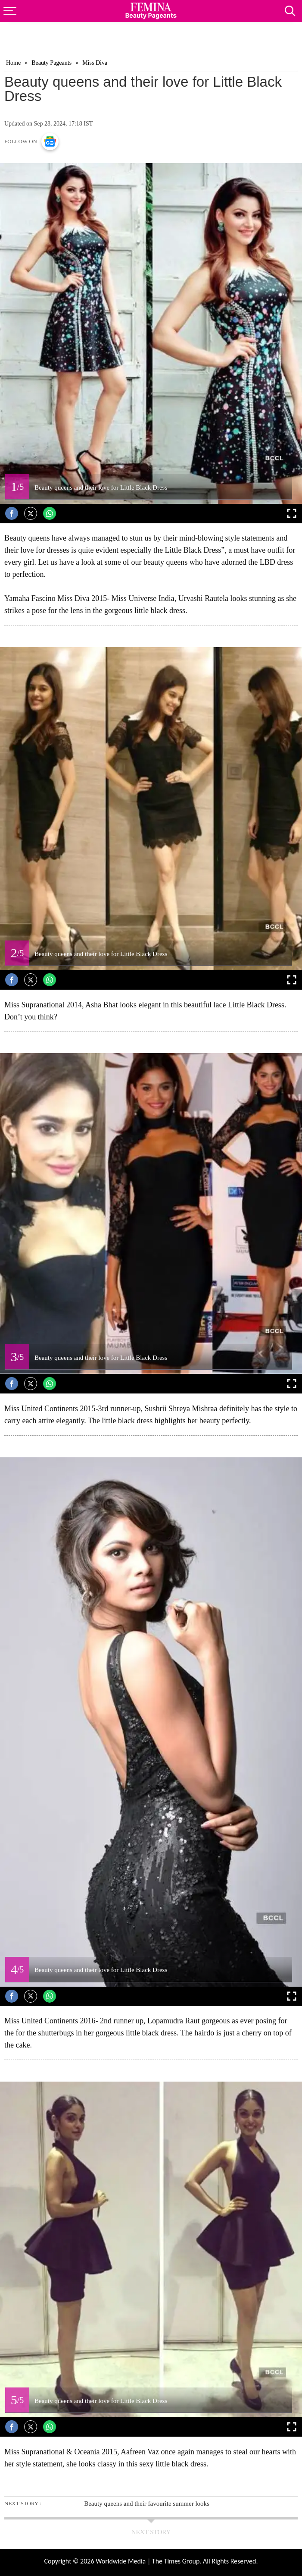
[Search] (293, 8)
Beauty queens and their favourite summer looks (146, 2503)
